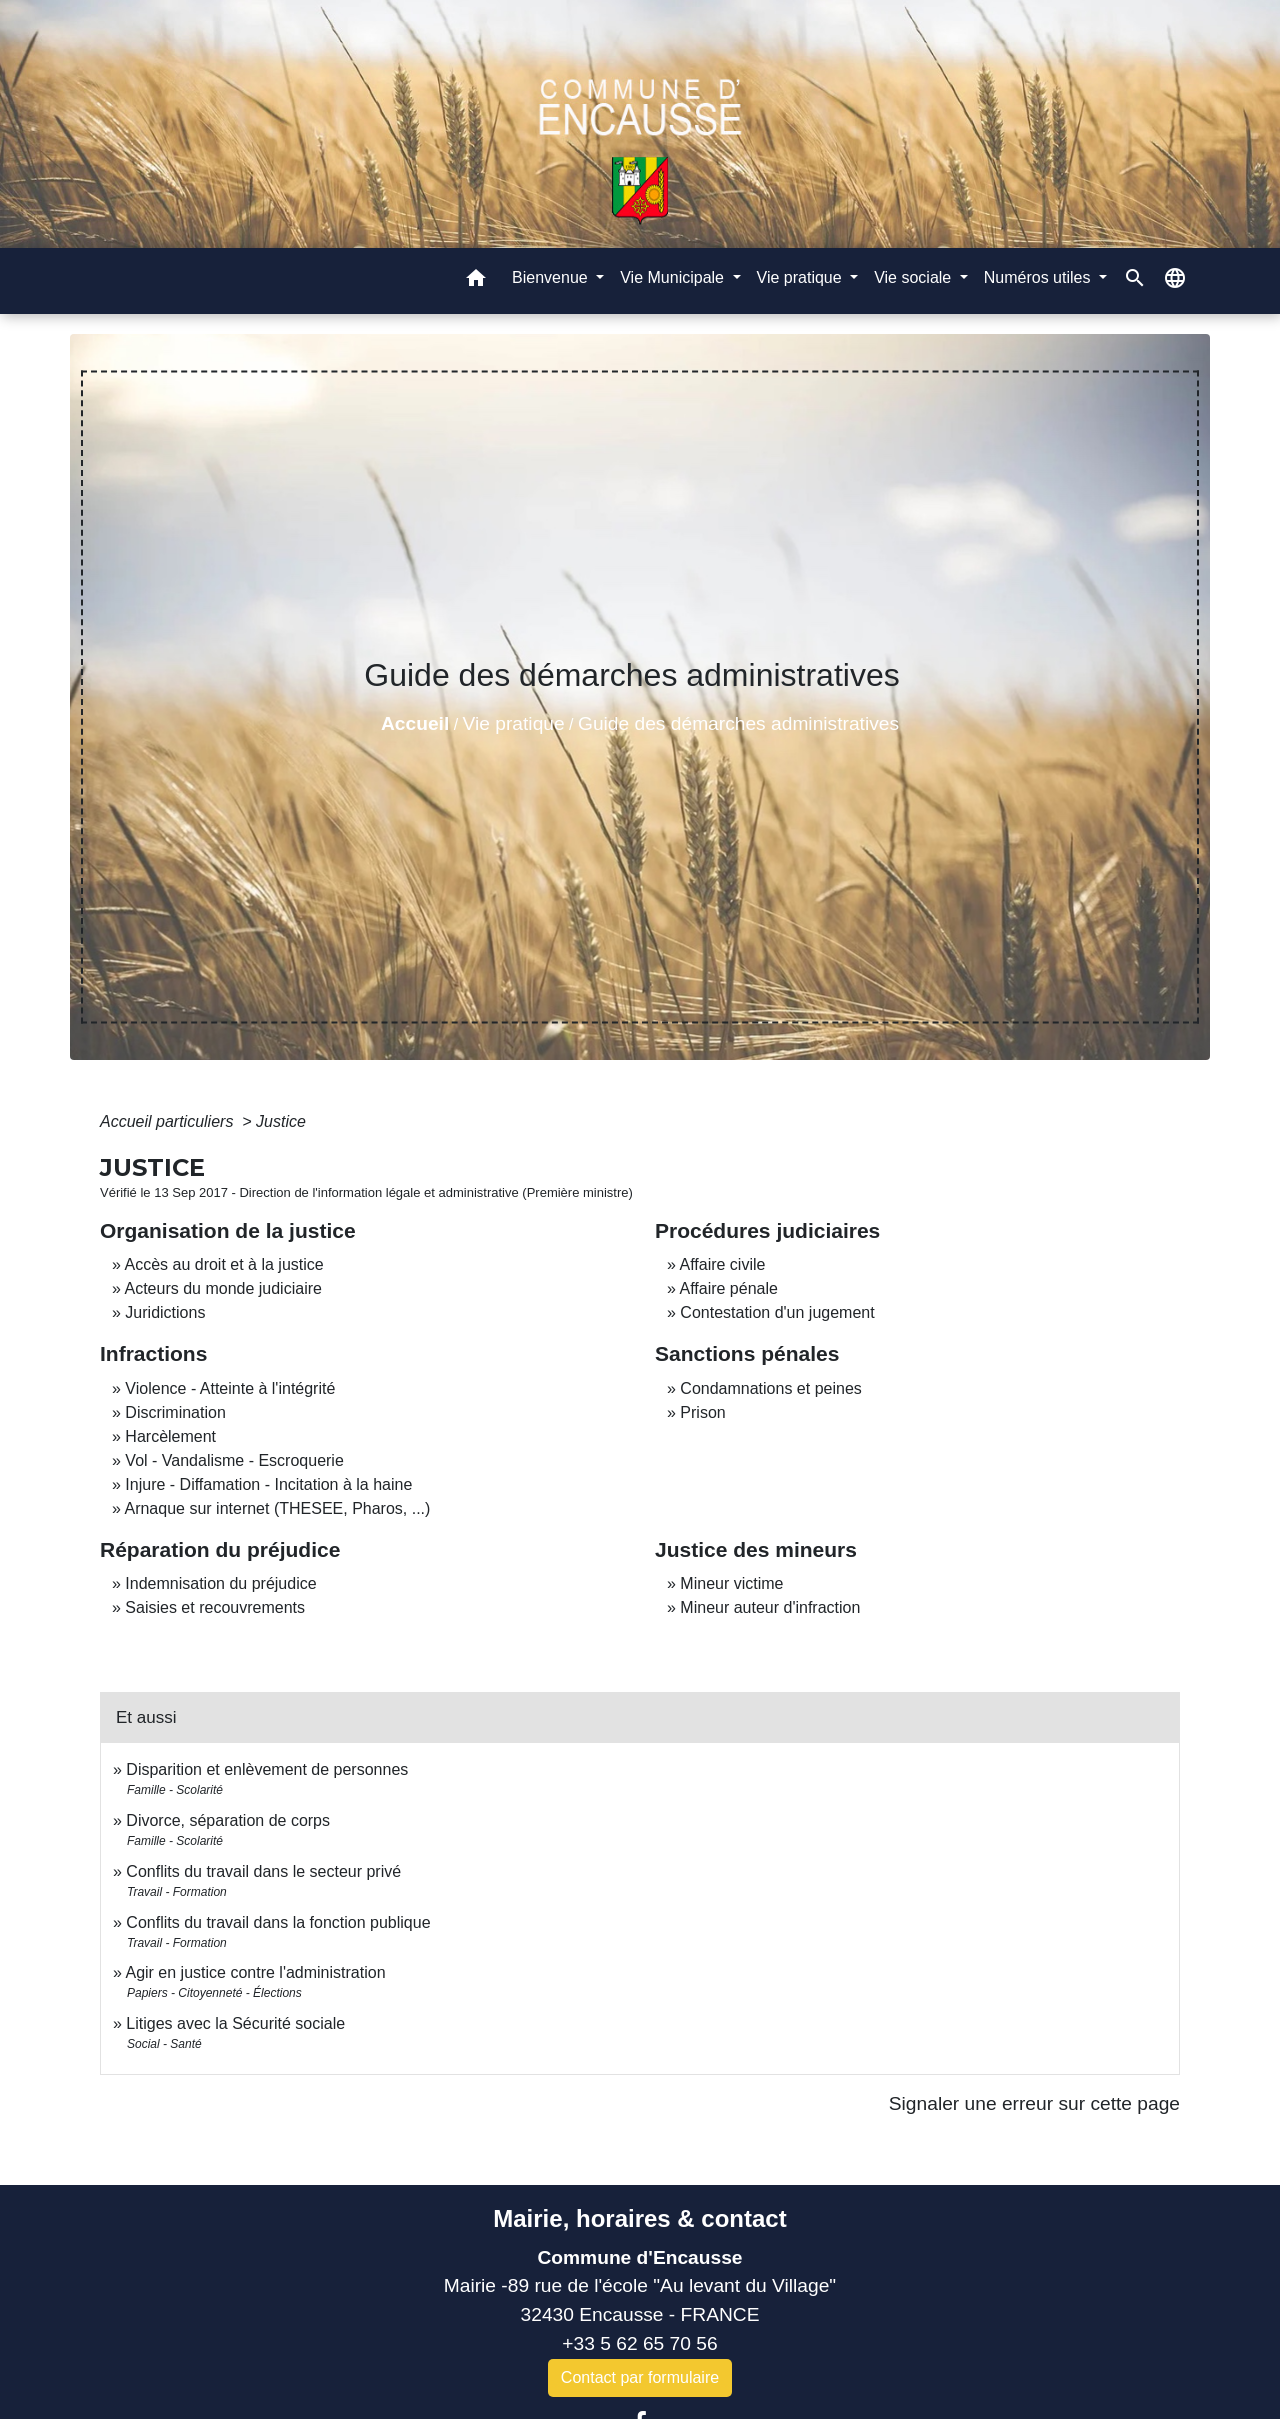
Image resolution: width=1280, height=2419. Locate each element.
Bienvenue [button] (552, 277)
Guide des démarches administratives (738, 723)
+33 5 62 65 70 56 (639, 2343)
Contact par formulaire (640, 2377)
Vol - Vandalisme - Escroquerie (234, 1460)
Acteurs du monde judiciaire (222, 1288)
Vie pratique (514, 723)
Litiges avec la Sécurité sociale (235, 2023)
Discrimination (175, 1412)
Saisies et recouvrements (215, 1607)
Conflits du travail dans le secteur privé (263, 1871)
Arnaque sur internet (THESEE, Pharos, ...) (277, 1508)
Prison (702, 1412)
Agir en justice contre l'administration (255, 1972)
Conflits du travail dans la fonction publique (278, 1922)
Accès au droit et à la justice (223, 1264)
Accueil (415, 723)
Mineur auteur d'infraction (770, 1607)
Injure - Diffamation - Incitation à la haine (268, 1484)
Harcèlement (170, 1436)
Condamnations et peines (770, 1388)
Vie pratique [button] (802, 277)
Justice (281, 1121)
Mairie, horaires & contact (639, 2218)
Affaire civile (722, 1264)
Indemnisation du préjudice (220, 1583)
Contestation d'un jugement (777, 1312)
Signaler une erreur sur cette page (1034, 2103)
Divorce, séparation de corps (228, 1820)
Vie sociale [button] (915, 277)
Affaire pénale (728, 1288)
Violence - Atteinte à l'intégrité (230, 1388)
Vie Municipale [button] (674, 277)
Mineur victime (731, 1583)
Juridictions (165, 1312)
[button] (476, 281)
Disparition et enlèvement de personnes (267, 1769)
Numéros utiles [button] (1039, 277)
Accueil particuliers (169, 1121)
